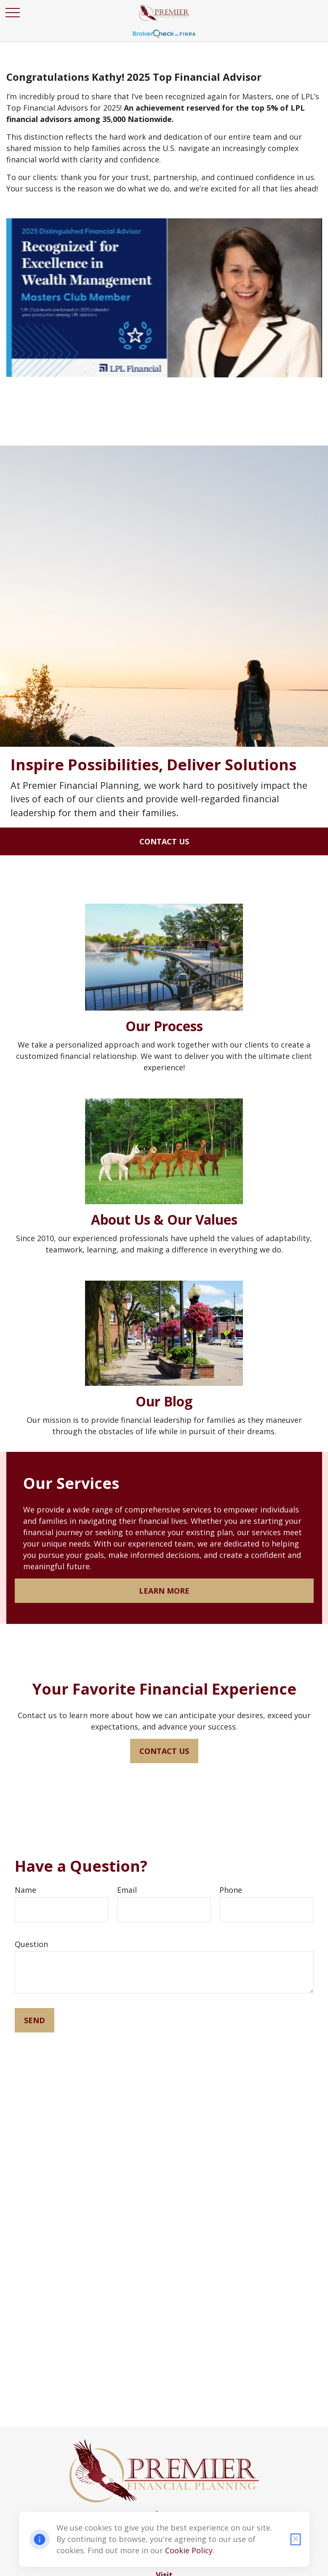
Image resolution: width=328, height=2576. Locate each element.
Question (31, 1944)
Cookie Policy (189, 2550)
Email (127, 1890)
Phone (230, 1890)
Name (25, 1890)
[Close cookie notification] (295, 2539)
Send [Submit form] (34, 2020)
